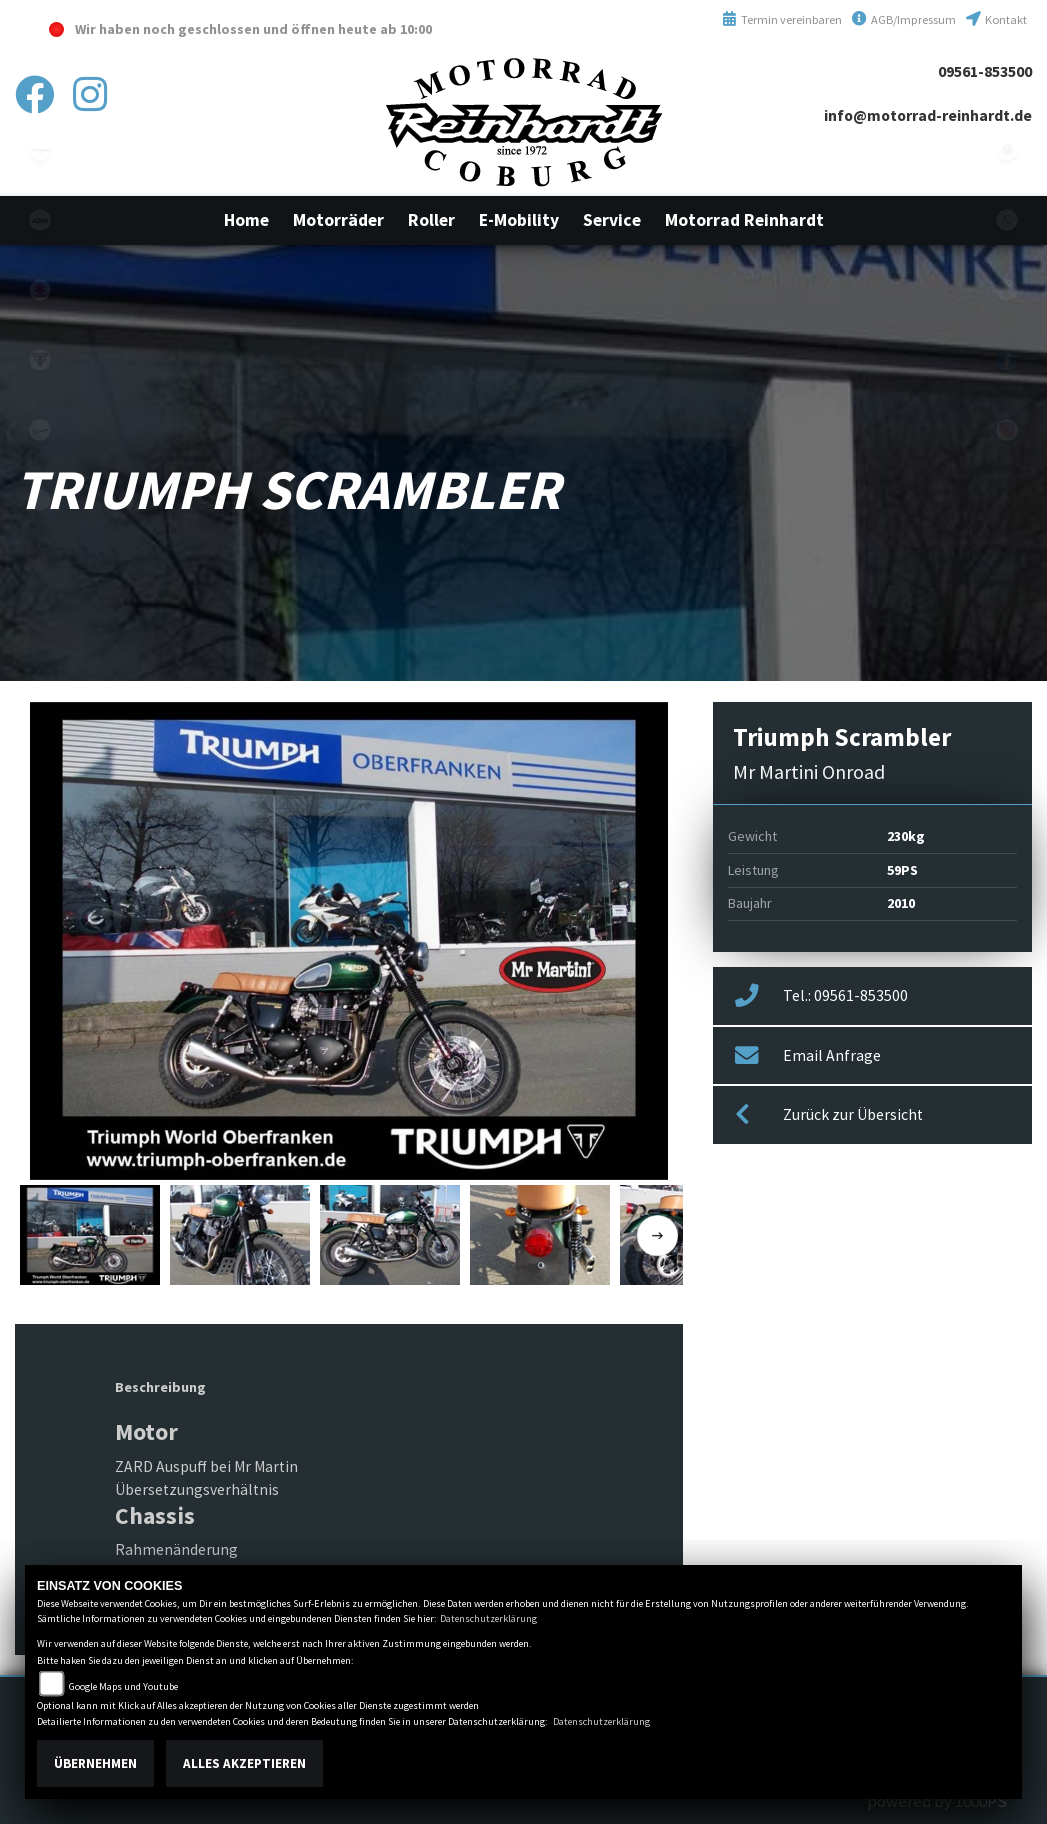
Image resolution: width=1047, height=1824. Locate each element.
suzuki (40, 290)
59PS (902, 870)
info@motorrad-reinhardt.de (928, 115)
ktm (40, 220)
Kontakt (996, 19)
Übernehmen (95, 1763)
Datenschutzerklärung (488, 1618)
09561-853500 (985, 71)
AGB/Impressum (904, 19)
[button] (338, 220)
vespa (40, 430)
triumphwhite (40, 360)
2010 (901, 903)
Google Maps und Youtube (123, 1686)
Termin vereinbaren (782, 19)
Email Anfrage (808, 1056)
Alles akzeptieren (244, 1763)
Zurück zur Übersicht (829, 1115)
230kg (906, 836)
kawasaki (40, 150)
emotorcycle (40, 500)
